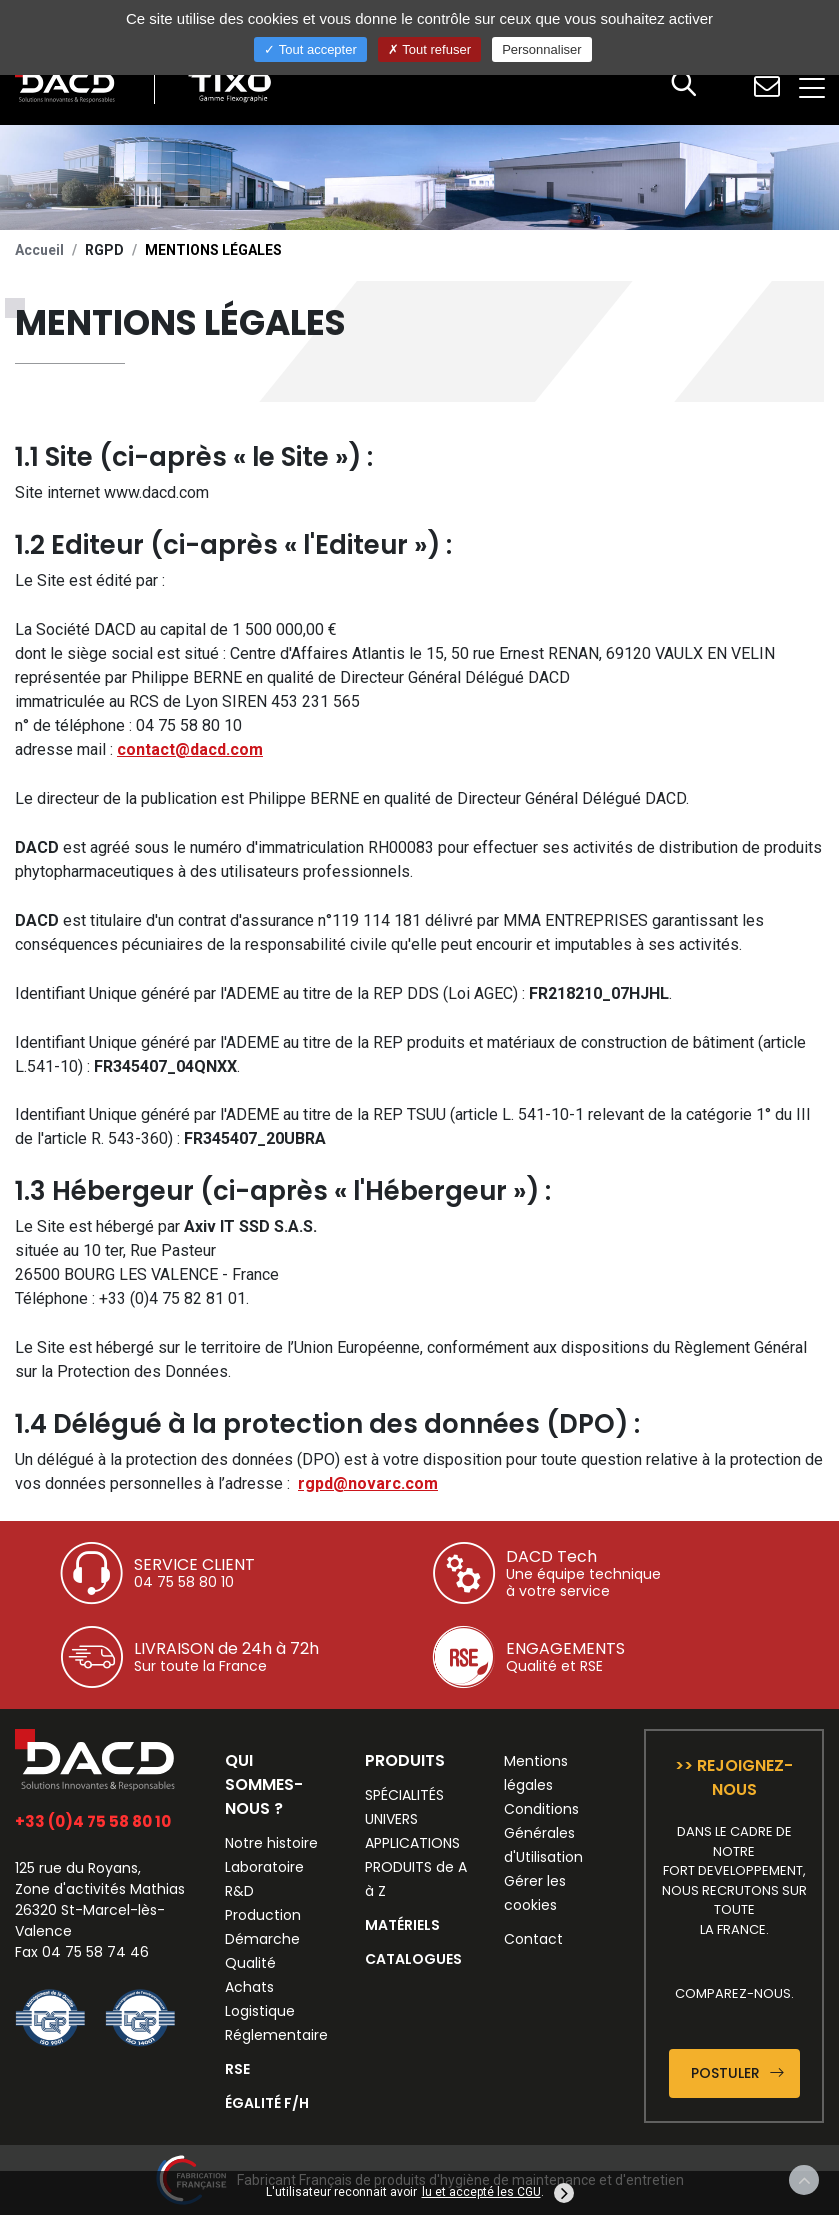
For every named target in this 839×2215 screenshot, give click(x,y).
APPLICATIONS (412, 1843)
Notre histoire (271, 1843)
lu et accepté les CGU (481, 2192)
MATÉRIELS (402, 1925)
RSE (237, 2069)
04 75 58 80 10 (184, 1582)
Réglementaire (276, 2035)
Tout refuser (429, 49)
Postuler (737, 2073)
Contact (533, 1939)
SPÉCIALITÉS (404, 1795)
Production (263, 1915)
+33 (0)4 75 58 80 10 (93, 1821)
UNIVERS (391, 1819)
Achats (249, 1987)
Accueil (39, 250)
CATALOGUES (413, 1959)
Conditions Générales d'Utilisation (543, 1833)
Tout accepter (310, 49)
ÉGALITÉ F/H (267, 2103)
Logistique (260, 2011)
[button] (684, 86)
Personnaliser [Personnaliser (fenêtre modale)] (542, 49)
